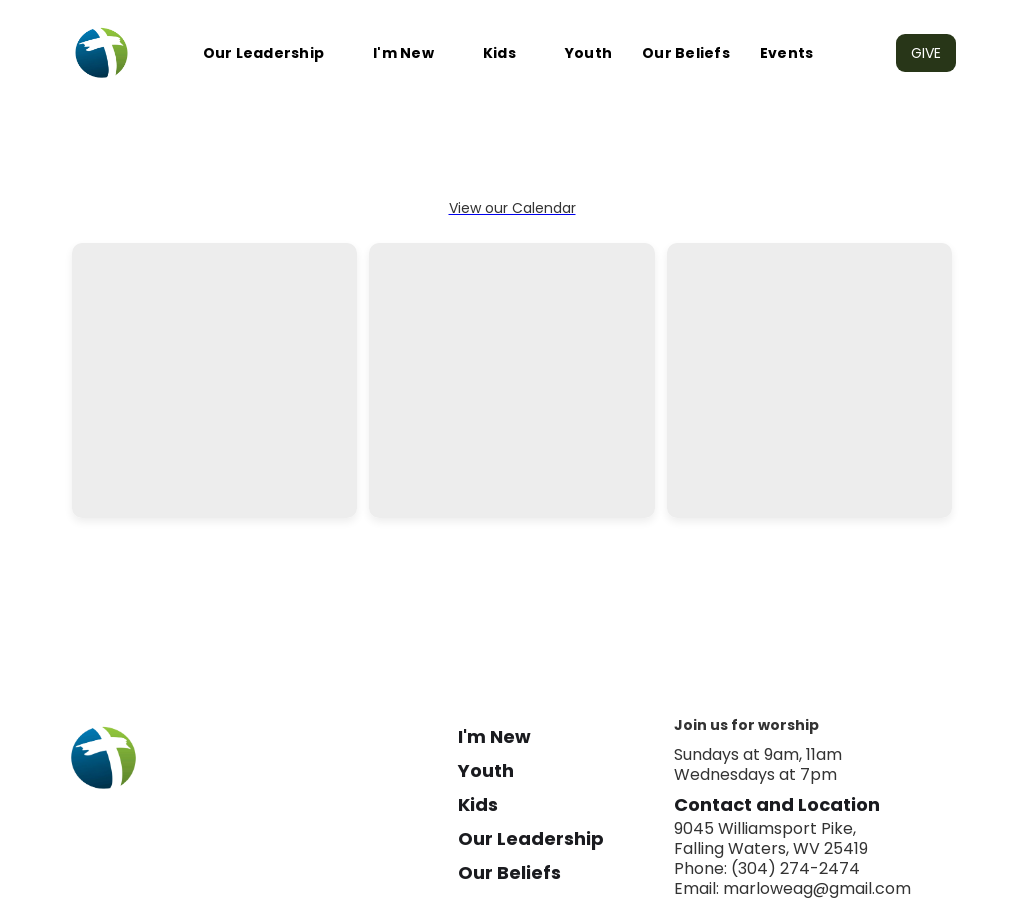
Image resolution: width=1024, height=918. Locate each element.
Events (787, 53)
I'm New (403, 53)
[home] (101, 53)
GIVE (926, 53)
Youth (588, 53)
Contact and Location (777, 805)
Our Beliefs (686, 53)
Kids (499, 53)
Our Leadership (264, 53)
